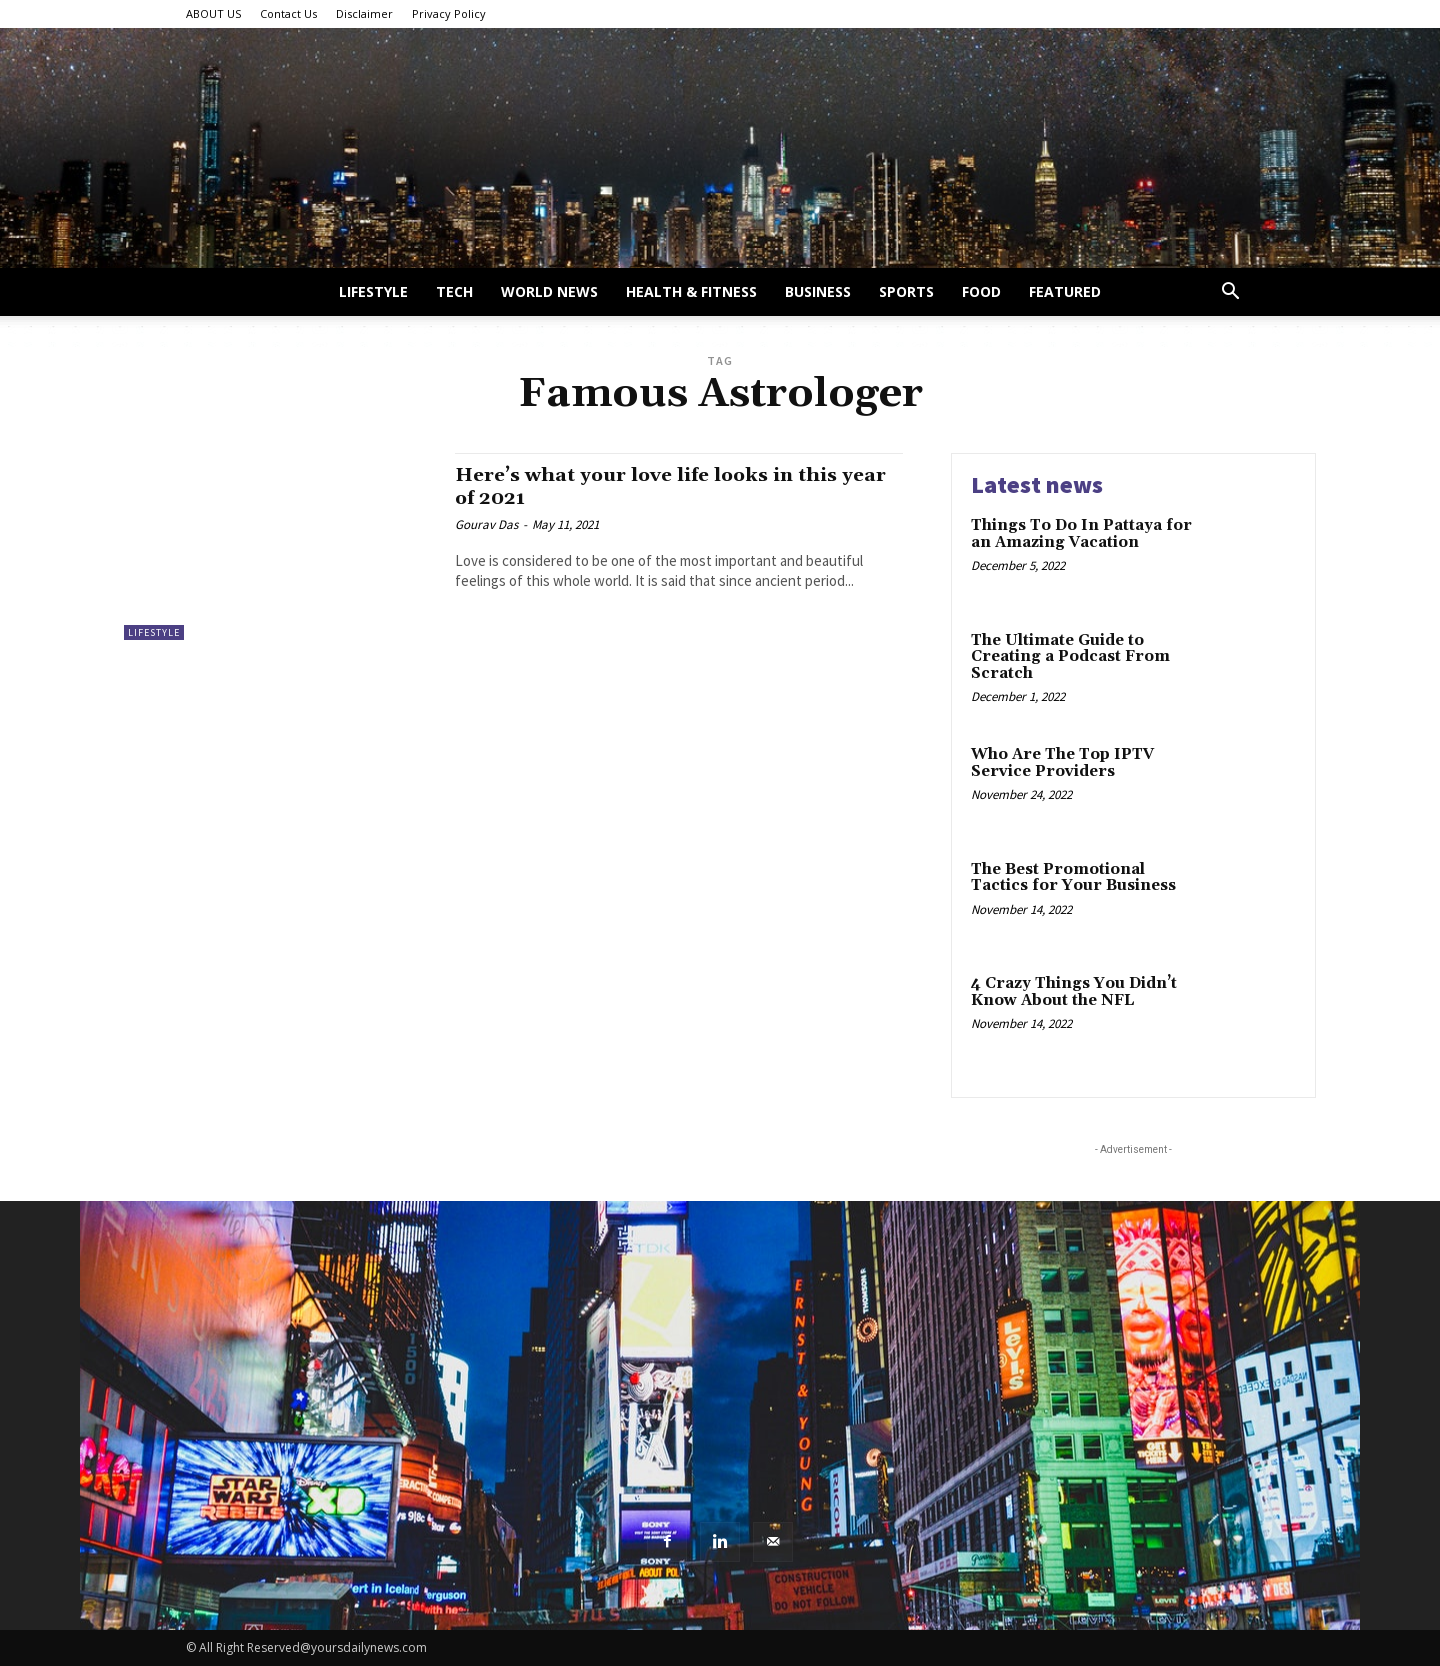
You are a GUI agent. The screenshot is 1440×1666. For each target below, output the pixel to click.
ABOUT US (213, 13)
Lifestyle (373, 291)
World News (549, 291)
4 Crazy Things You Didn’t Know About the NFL (1074, 992)
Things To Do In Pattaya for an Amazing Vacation (1081, 534)
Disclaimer (364, 13)
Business (818, 291)
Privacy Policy (449, 13)
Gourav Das (486, 524)
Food (981, 291)
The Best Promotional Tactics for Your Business (1073, 878)
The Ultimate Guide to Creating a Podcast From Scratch (1070, 657)
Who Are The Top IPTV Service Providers (1062, 763)
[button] (1230, 293)
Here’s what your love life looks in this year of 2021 (662, 486)
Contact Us (288, 13)
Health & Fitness (691, 291)
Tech (454, 291)
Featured (1065, 291)
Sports (906, 291)
